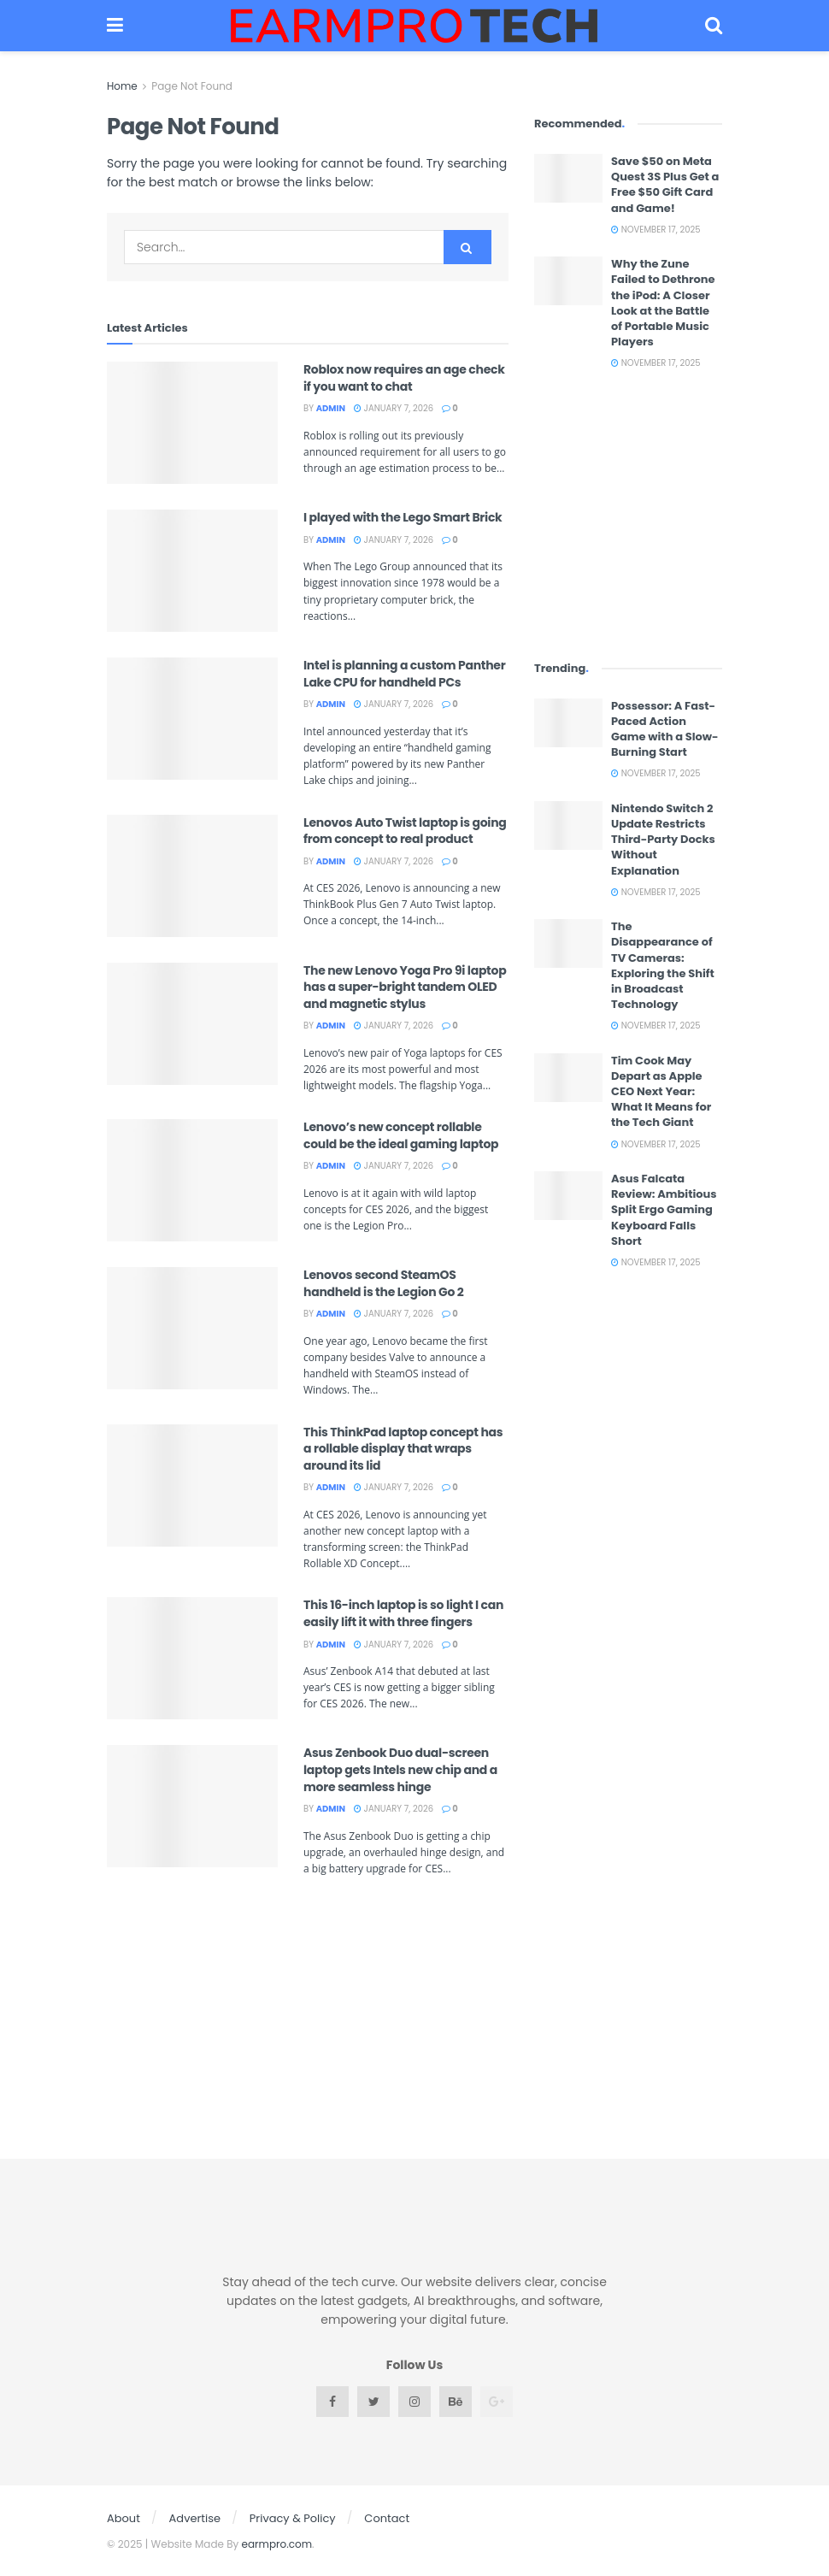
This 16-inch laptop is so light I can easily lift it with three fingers (403, 1613)
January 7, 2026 (393, 408)
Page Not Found (191, 86)
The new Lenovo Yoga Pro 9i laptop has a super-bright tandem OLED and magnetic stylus (404, 987)
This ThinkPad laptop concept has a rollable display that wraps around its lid (403, 1449)
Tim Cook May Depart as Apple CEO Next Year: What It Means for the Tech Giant (661, 1091)
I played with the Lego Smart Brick (402, 517)
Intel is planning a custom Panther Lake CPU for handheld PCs (404, 674)
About (123, 2518)
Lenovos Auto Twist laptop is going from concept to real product (405, 831)
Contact (386, 2518)
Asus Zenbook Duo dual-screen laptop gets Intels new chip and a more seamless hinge (400, 1769)
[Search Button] (467, 247)
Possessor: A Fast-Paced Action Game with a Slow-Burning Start (665, 729)
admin (330, 408)
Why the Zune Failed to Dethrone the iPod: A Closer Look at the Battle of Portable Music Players (663, 303)
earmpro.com (277, 2544)
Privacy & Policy (293, 2518)
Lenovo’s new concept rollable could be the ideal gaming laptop (400, 1135)
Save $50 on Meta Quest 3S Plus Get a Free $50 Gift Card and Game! (665, 184)
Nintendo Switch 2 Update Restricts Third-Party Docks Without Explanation (663, 839)
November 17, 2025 (655, 229)
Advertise (195, 2518)
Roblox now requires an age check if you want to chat (404, 378)
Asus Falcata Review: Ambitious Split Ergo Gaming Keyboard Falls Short (664, 1209)
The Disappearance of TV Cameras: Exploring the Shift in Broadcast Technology (662, 965)
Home (122, 86)
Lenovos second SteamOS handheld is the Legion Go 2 (383, 1283)
